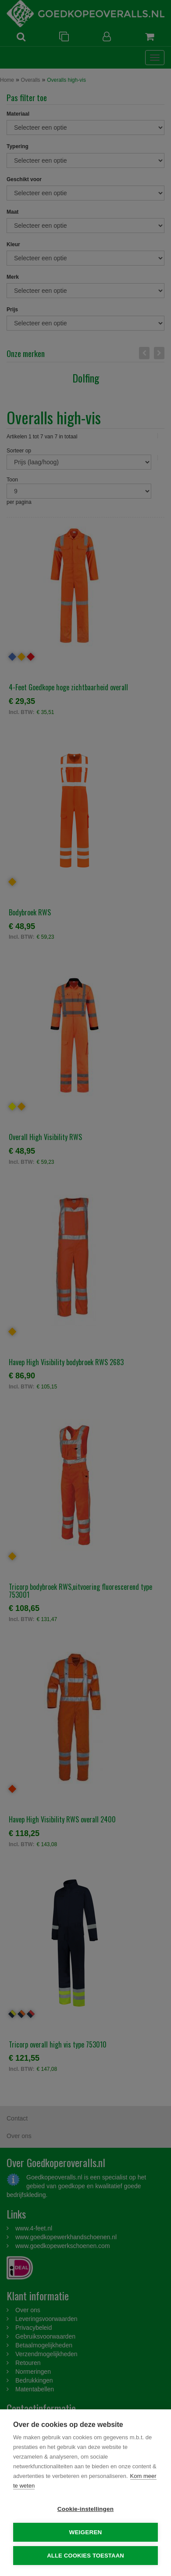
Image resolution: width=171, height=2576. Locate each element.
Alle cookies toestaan (85, 2555)
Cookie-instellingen (85, 2509)
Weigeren (85, 2532)
